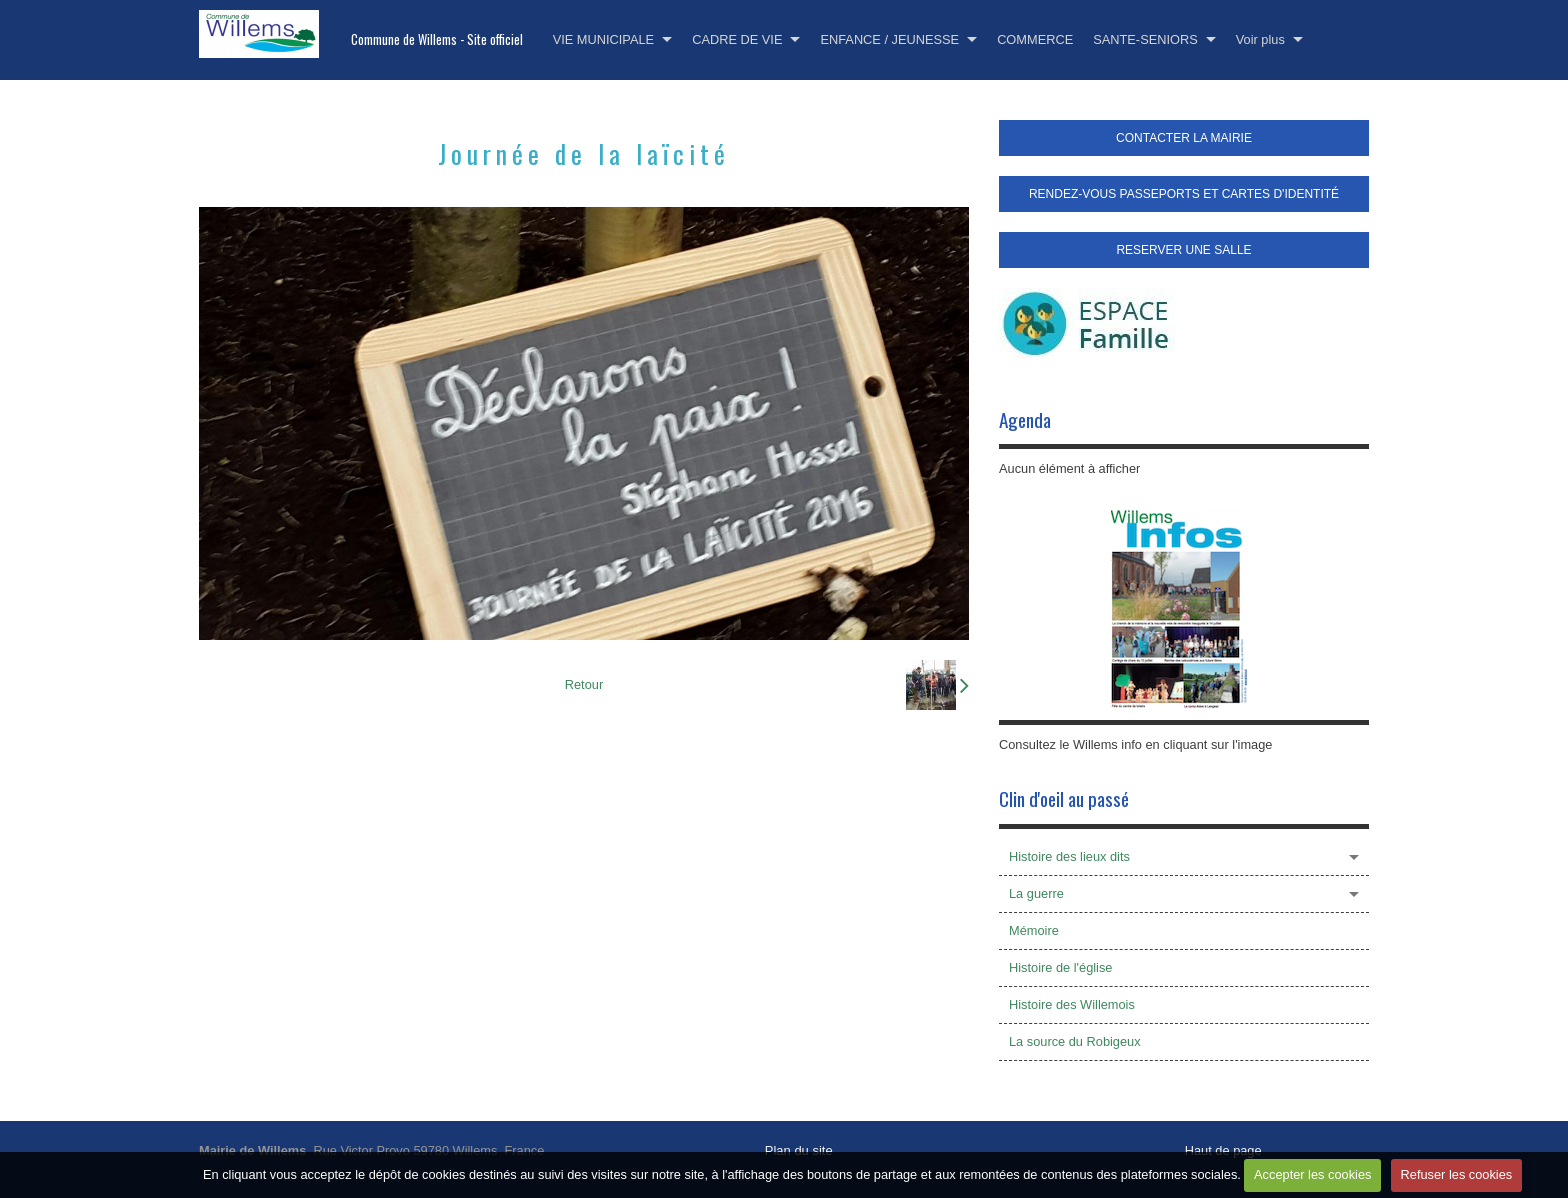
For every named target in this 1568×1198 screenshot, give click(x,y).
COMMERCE (1035, 39)
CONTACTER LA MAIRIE (1184, 138)
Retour (584, 684)
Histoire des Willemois (1072, 1004)
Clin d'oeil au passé (1064, 798)
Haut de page (1223, 1150)
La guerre (1036, 893)
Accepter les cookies (1312, 1174)
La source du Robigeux (1075, 1041)
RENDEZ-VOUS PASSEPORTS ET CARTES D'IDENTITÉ (1184, 194)
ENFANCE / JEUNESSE (889, 39)
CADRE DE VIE (737, 39)
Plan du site (799, 1150)
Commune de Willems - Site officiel (437, 39)
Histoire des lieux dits (1069, 856)
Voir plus (1260, 39)
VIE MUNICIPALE (603, 39)
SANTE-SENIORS (1145, 39)
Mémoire (1034, 930)
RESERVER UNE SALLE (1183, 250)
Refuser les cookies (1457, 1174)
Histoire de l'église (1060, 967)
